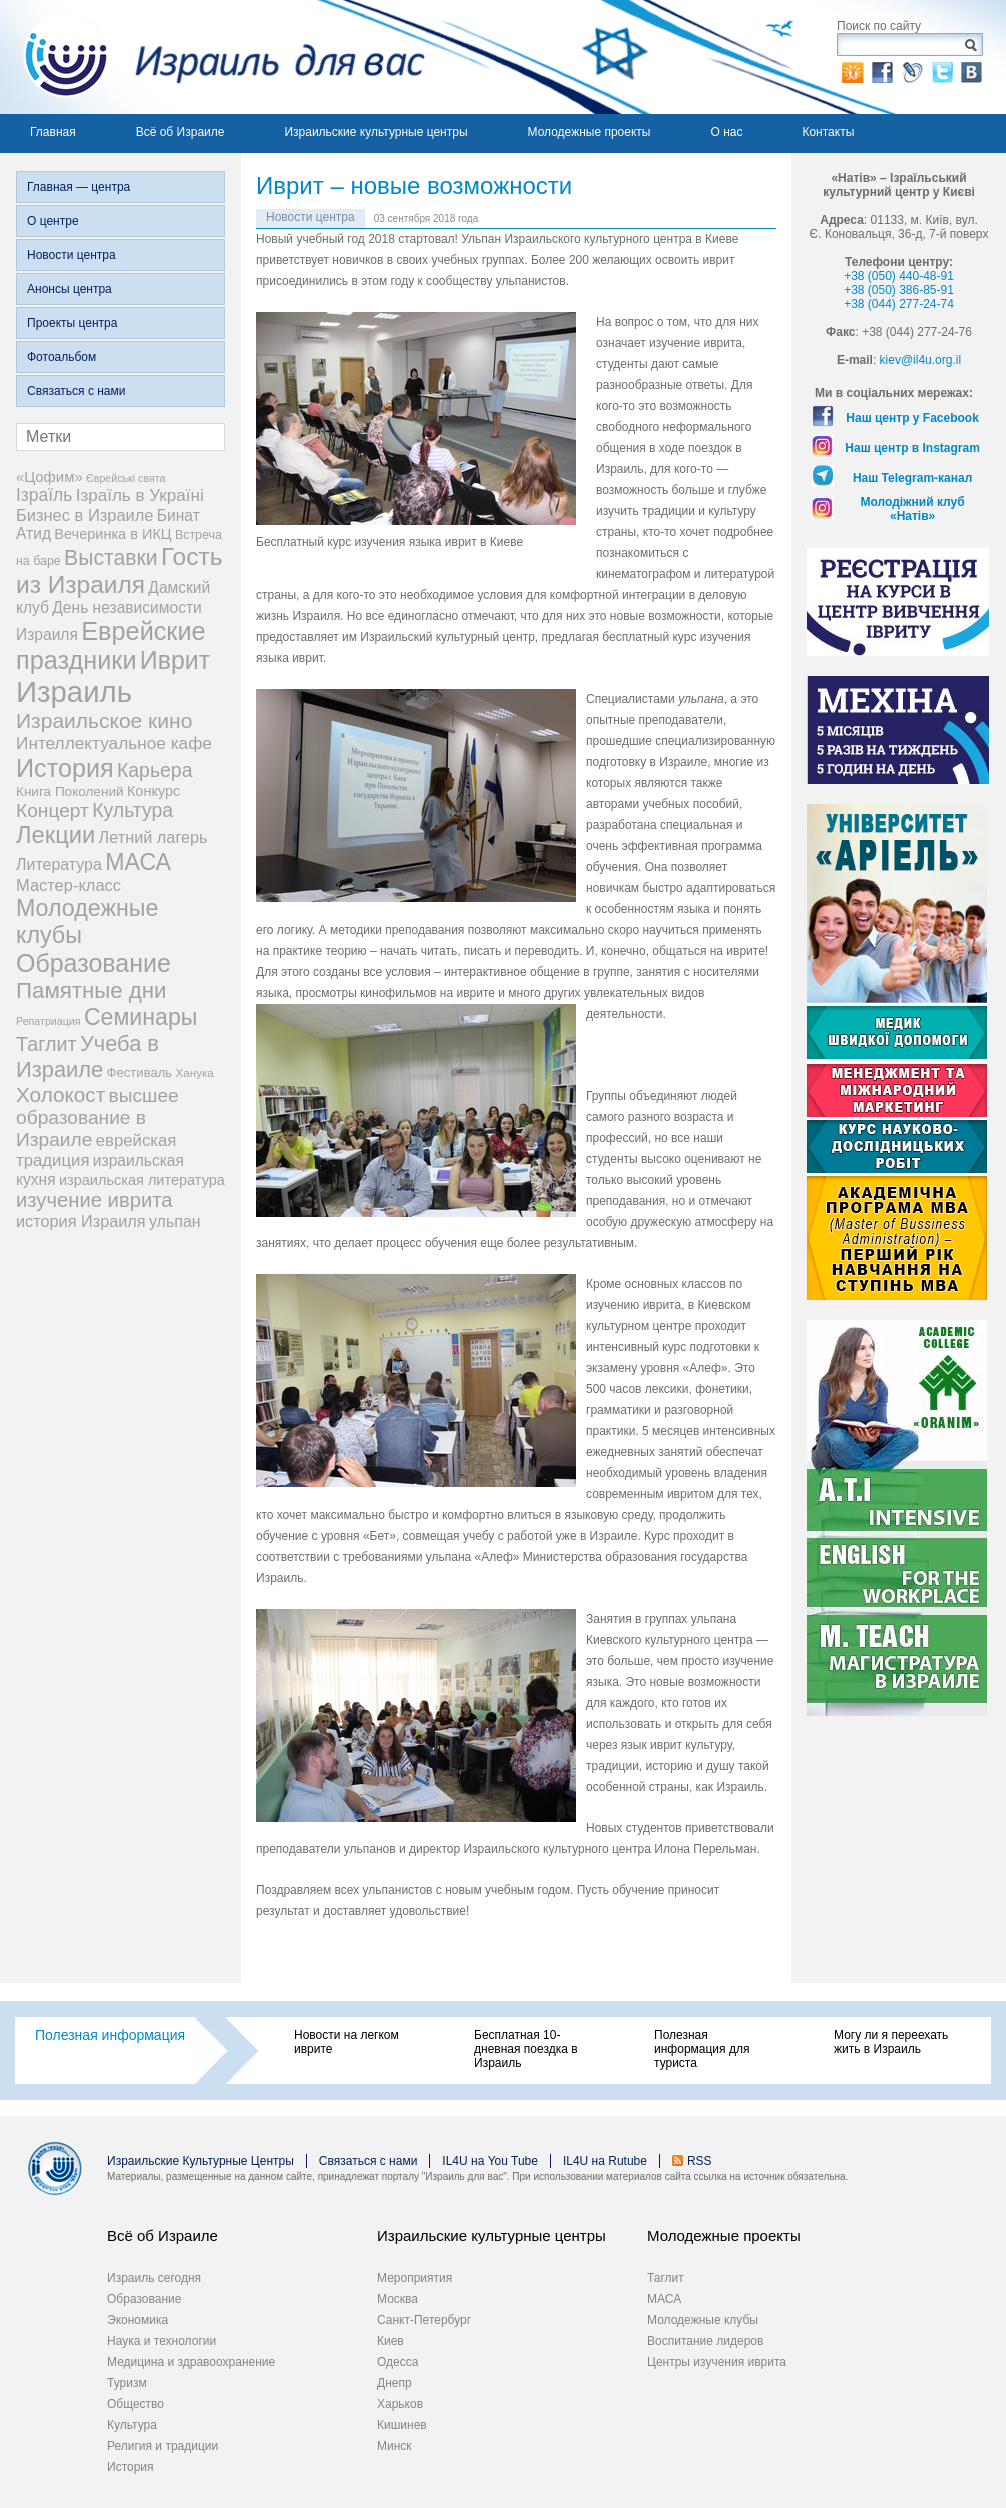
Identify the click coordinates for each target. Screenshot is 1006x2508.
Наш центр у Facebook (912, 418)
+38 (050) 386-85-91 (899, 290)
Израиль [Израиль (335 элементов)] (74, 691)
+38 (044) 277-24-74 (899, 304)
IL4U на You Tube (490, 2161)
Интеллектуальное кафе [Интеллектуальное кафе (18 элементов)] (114, 743)
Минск (394, 2446)
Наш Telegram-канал (912, 478)
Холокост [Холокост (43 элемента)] (60, 1094)
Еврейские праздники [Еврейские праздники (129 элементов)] (111, 645)
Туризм (127, 2383)
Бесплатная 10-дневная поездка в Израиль (526, 2049)
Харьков (400, 2404)
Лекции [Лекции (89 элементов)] (55, 835)
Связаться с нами (76, 391)
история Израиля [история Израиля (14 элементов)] (81, 1221)
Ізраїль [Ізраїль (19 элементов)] (44, 495)
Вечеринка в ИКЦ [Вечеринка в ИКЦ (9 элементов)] (112, 534)
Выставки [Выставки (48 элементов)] (111, 557)
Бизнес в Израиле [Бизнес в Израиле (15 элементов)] (85, 515)
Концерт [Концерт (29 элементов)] (52, 810)
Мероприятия (414, 2278)
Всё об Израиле (180, 132)
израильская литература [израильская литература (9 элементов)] (142, 1180)
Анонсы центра (69, 289)
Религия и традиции (162, 2446)
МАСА (664, 2299)
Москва (397, 2299)
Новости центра (71, 255)
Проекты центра (72, 323)
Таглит (665, 2278)
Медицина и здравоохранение (191, 2362)
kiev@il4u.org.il (921, 360)
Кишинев (402, 2425)
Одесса (397, 2362)
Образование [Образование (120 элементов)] (93, 963)
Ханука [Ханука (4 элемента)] (195, 1072)
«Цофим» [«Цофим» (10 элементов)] (49, 476)
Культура (132, 2425)
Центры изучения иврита (716, 2362)
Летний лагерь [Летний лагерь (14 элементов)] (153, 837)
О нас (726, 132)
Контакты (828, 132)
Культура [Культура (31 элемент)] (132, 810)
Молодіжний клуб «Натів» (913, 509)
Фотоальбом (61, 357)
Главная (53, 132)
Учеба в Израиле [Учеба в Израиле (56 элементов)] (87, 1056)
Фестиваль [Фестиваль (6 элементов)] (140, 1072)
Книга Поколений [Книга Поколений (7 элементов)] (70, 791)
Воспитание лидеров (705, 2341)
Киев (390, 2341)
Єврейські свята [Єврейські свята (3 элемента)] (125, 478)
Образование (144, 2299)
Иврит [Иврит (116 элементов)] (175, 660)
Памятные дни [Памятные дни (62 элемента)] (91, 990)
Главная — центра (78, 187)
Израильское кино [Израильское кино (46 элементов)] (104, 720)
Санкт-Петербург (424, 2320)
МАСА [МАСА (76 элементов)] (138, 862)
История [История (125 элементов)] (65, 768)
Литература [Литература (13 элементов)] (59, 864)
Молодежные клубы (702, 2320)
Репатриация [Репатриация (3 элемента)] (48, 1021)
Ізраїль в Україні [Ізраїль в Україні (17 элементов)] (140, 495)
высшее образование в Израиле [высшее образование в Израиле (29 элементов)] (97, 1117)
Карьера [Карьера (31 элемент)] (155, 770)
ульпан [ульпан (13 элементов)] (175, 1221)
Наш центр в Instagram (912, 448)
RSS (699, 2161)
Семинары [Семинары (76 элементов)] (141, 1017)
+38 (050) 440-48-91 (899, 276)
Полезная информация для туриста (701, 2049)
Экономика (137, 2320)
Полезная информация (110, 2035)
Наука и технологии (161, 2341)
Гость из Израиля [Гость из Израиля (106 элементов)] (119, 570)
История (130, 2467)
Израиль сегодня (154, 2278)
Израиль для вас (212, 57)
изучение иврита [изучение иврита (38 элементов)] (94, 1200)
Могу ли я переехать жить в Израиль (891, 2042)
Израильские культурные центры (375, 132)
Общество (135, 2404)
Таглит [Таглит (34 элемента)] (46, 1044)
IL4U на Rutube (605, 2161)
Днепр (394, 2383)
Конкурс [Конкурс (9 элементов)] (153, 791)
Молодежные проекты (589, 132)
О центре (53, 221)
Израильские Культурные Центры (200, 2161)
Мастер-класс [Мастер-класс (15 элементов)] (68, 885)
